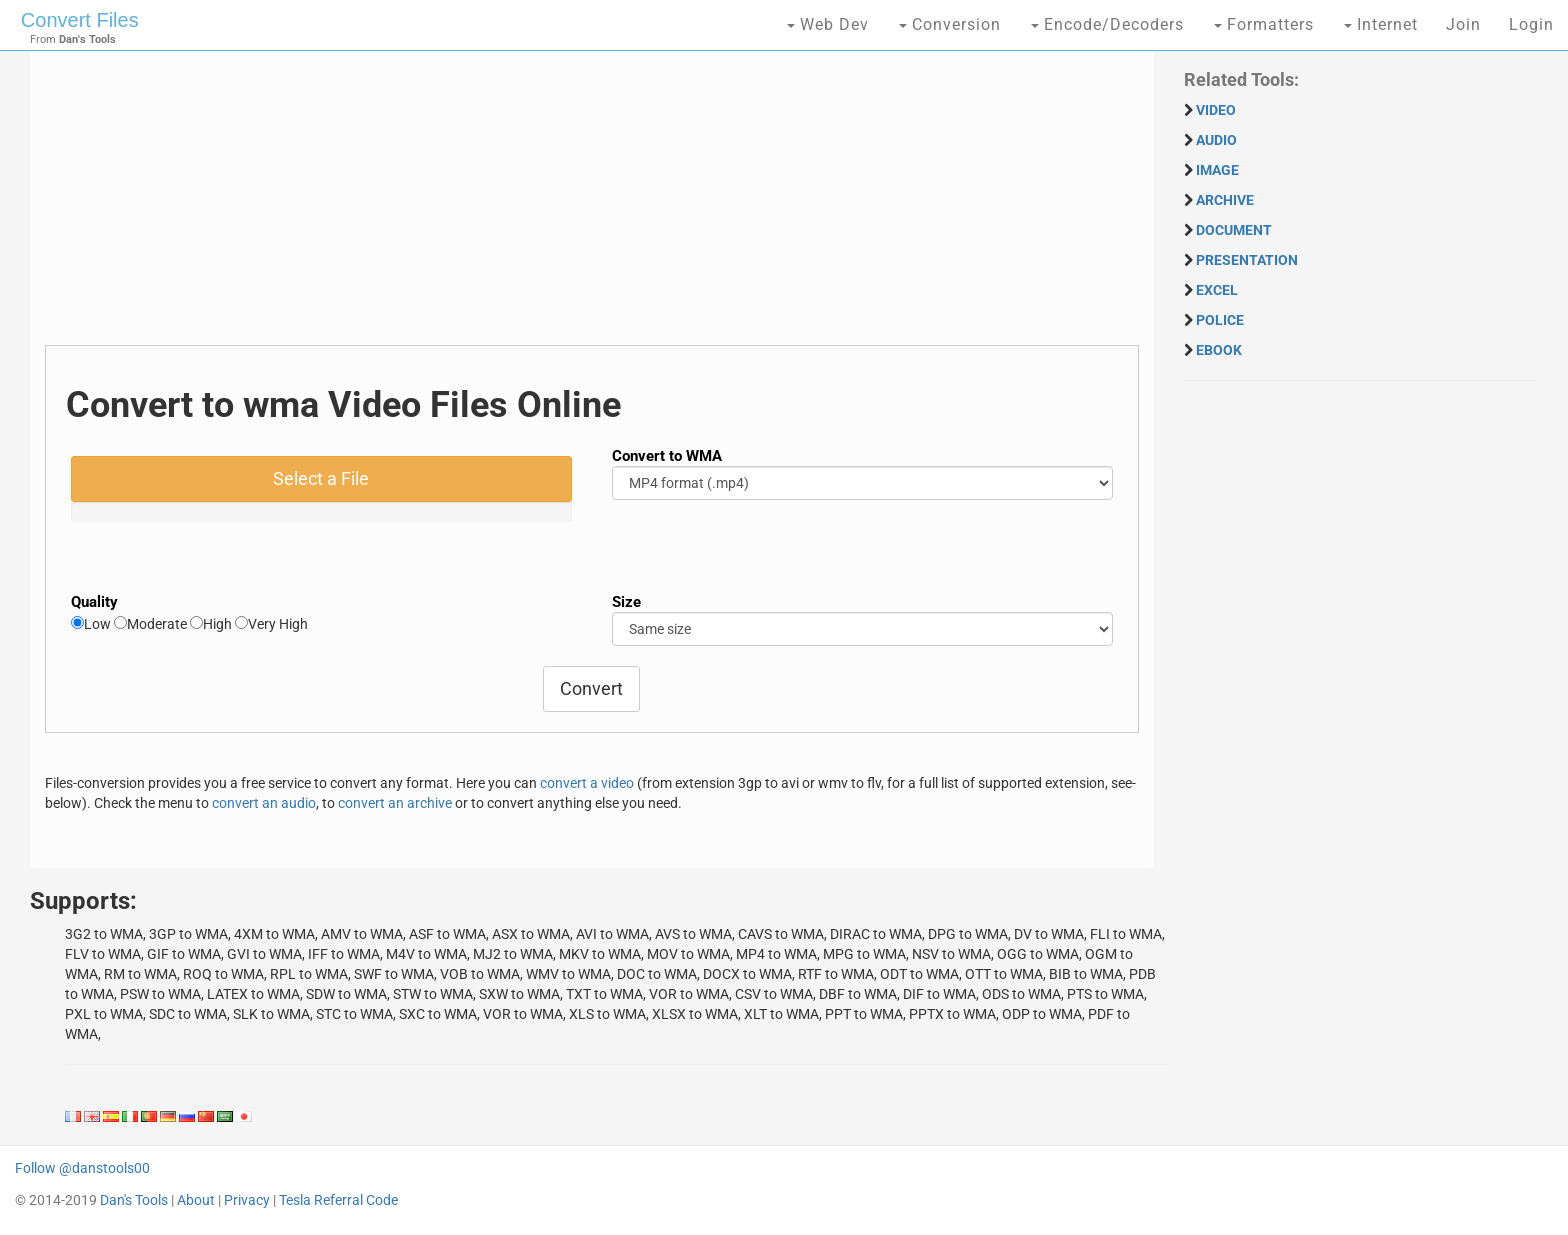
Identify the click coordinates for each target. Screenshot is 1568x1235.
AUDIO (1216, 140)
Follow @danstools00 (82, 1168)
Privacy (247, 1200)
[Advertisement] (592, 205)
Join (1463, 24)
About (196, 1200)
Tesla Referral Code (338, 1200)
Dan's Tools (134, 1200)
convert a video (587, 783)
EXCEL (1217, 290)
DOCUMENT (1234, 230)
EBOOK (1219, 350)
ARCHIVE (1225, 200)
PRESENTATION (1247, 260)
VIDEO (1216, 110)
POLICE (1220, 320)
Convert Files (80, 20)
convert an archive (395, 803)
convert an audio (264, 803)
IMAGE (1217, 170)
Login (1531, 24)
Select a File (321, 478)
